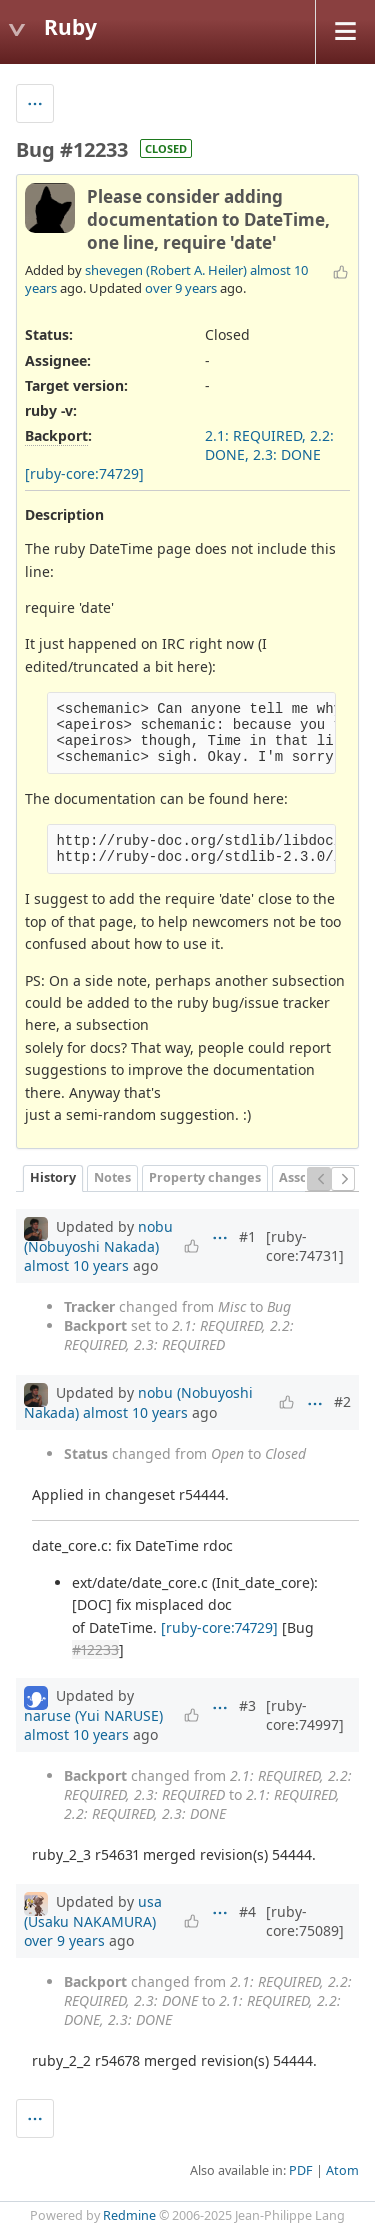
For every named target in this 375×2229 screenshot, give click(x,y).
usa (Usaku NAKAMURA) (93, 1911)
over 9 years (181, 288)
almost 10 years (76, 1265)
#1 (247, 1236)
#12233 (95, 1649)
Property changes (205, 1177)
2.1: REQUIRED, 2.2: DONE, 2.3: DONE (269, 445)
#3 (247, 1705)
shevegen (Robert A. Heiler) (166, 270)
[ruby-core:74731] (305, 1246)
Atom (342, 2170)
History (53, 1177)
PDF (301, 2170)
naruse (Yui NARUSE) (93, 1715)
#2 (342, 1401)
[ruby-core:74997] (305, 1715)
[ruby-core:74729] (84, 473)
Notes (112, 1177)
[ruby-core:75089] (305, 1921)
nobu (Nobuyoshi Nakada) (98, 1236)
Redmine (129, 2215)
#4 (247, 1911)
